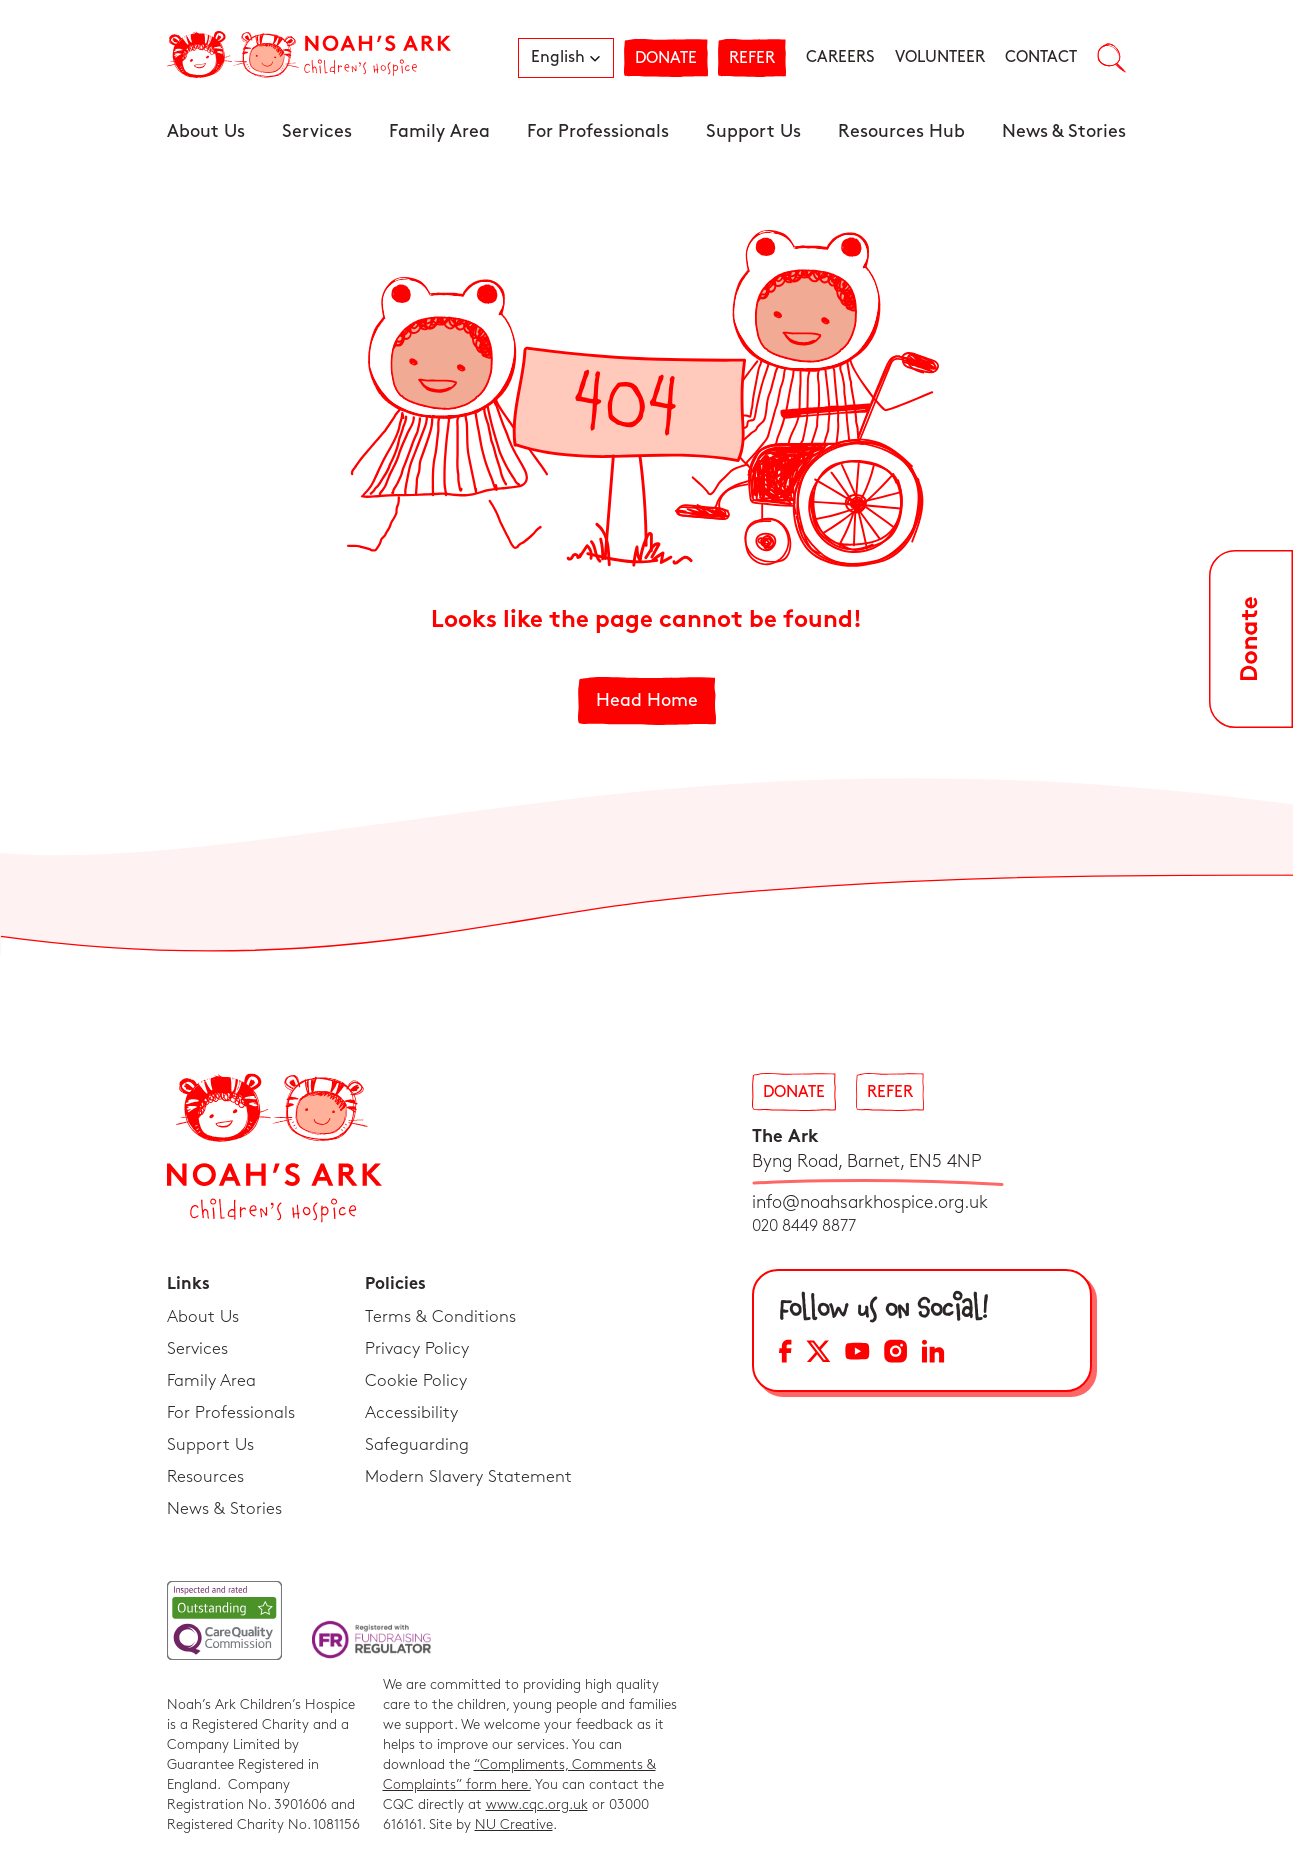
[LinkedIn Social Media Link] (933, 1354)
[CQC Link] (224, 1620)
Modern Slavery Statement (468, 1477)
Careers (840, 57)
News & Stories (1064, 131)
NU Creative (514, 1824)
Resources (205, 1477)
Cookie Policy (416, 1381)
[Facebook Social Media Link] (785, 1354)
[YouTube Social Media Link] (857, 1354)
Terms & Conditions (440, 1317)
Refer (752, 58)
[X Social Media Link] (818, 1354)
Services (317, 131)
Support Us (753, 131)
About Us (206, 131)
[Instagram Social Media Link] (895, 1354)
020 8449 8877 (804, 1226)
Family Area (439, 131)
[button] (566, 58)
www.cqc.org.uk (537, 1804)
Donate (666, 58)
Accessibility (411, 1413)
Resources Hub (901, 131)
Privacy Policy (417, 1349)
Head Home (647, 700)
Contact (1041, 57)
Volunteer (940, 57)
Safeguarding (417, 1445)
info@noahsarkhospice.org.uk (870, 1202)
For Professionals (598, 131)
